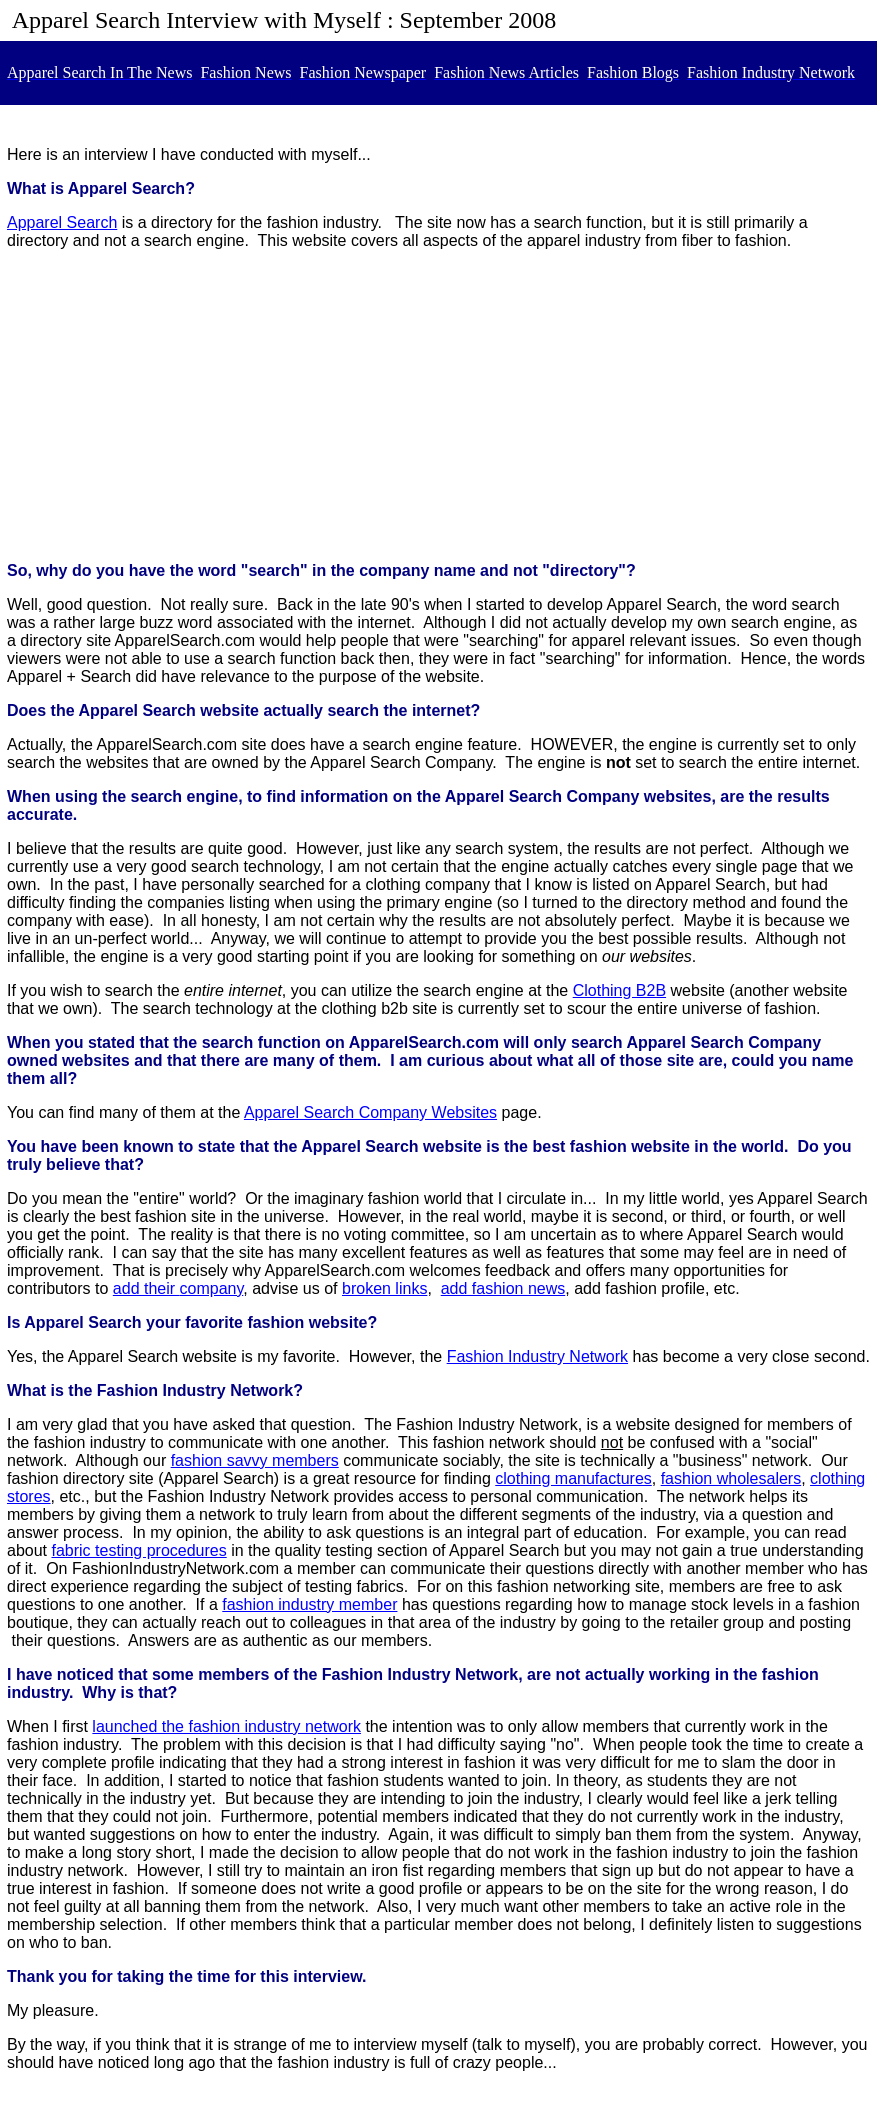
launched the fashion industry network (226, 1726)
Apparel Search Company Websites (370, 1112)
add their (178, 1288)
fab (62, 1550)
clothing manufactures (573, 1478)
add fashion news (503, 1288)
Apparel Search (62, 222)
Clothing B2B (619, 990)
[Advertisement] (438, 406)
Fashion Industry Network (537, 1356)
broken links (384, 1288)
